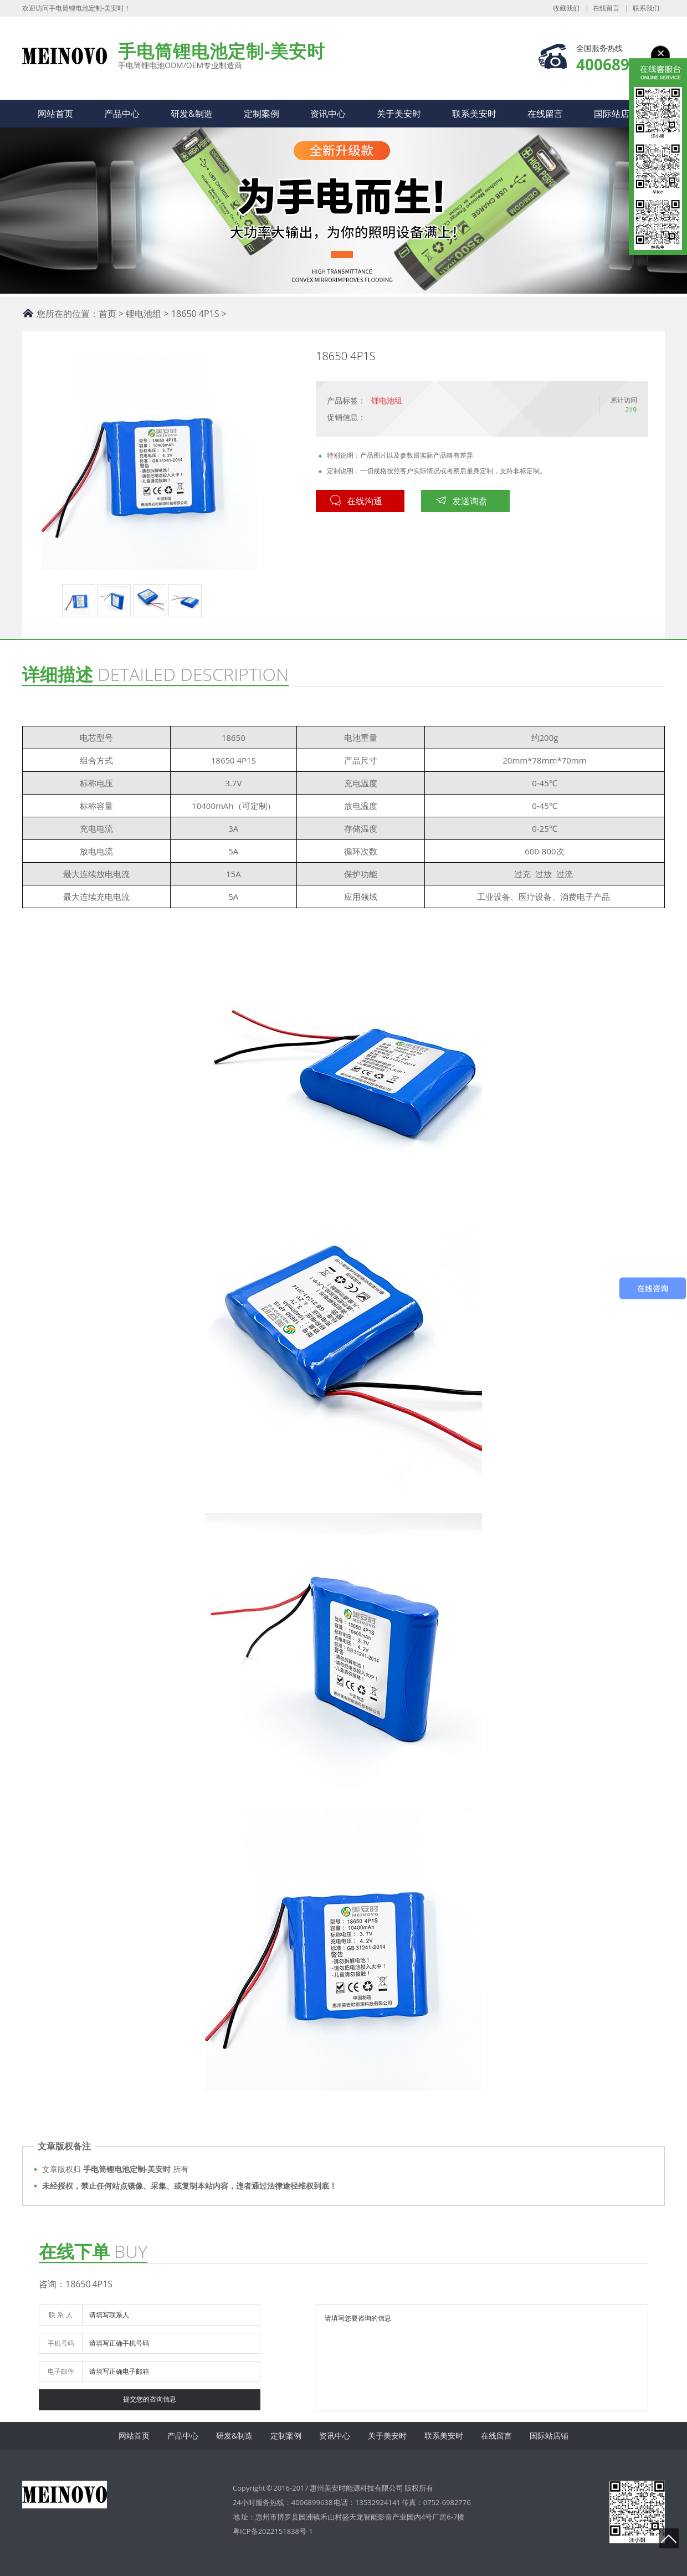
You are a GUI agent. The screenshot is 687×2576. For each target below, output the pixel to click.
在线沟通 (356, 501)
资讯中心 (328, 113)
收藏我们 (566, 8)
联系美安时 (474, 113)
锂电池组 (143, 314)
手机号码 (61, 2343)
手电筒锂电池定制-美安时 (64, 59)
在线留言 (606, 8)
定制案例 (261, 113)
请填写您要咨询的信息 (482, 2357)
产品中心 (122, 113)
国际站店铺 (616, 113)
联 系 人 (60, 2314)
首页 (107, 314)
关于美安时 (399, 113)
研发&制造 (192, 113)
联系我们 (646, 8)
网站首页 (55, 113)
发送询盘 (461, 501)
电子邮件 (61, 2371)
